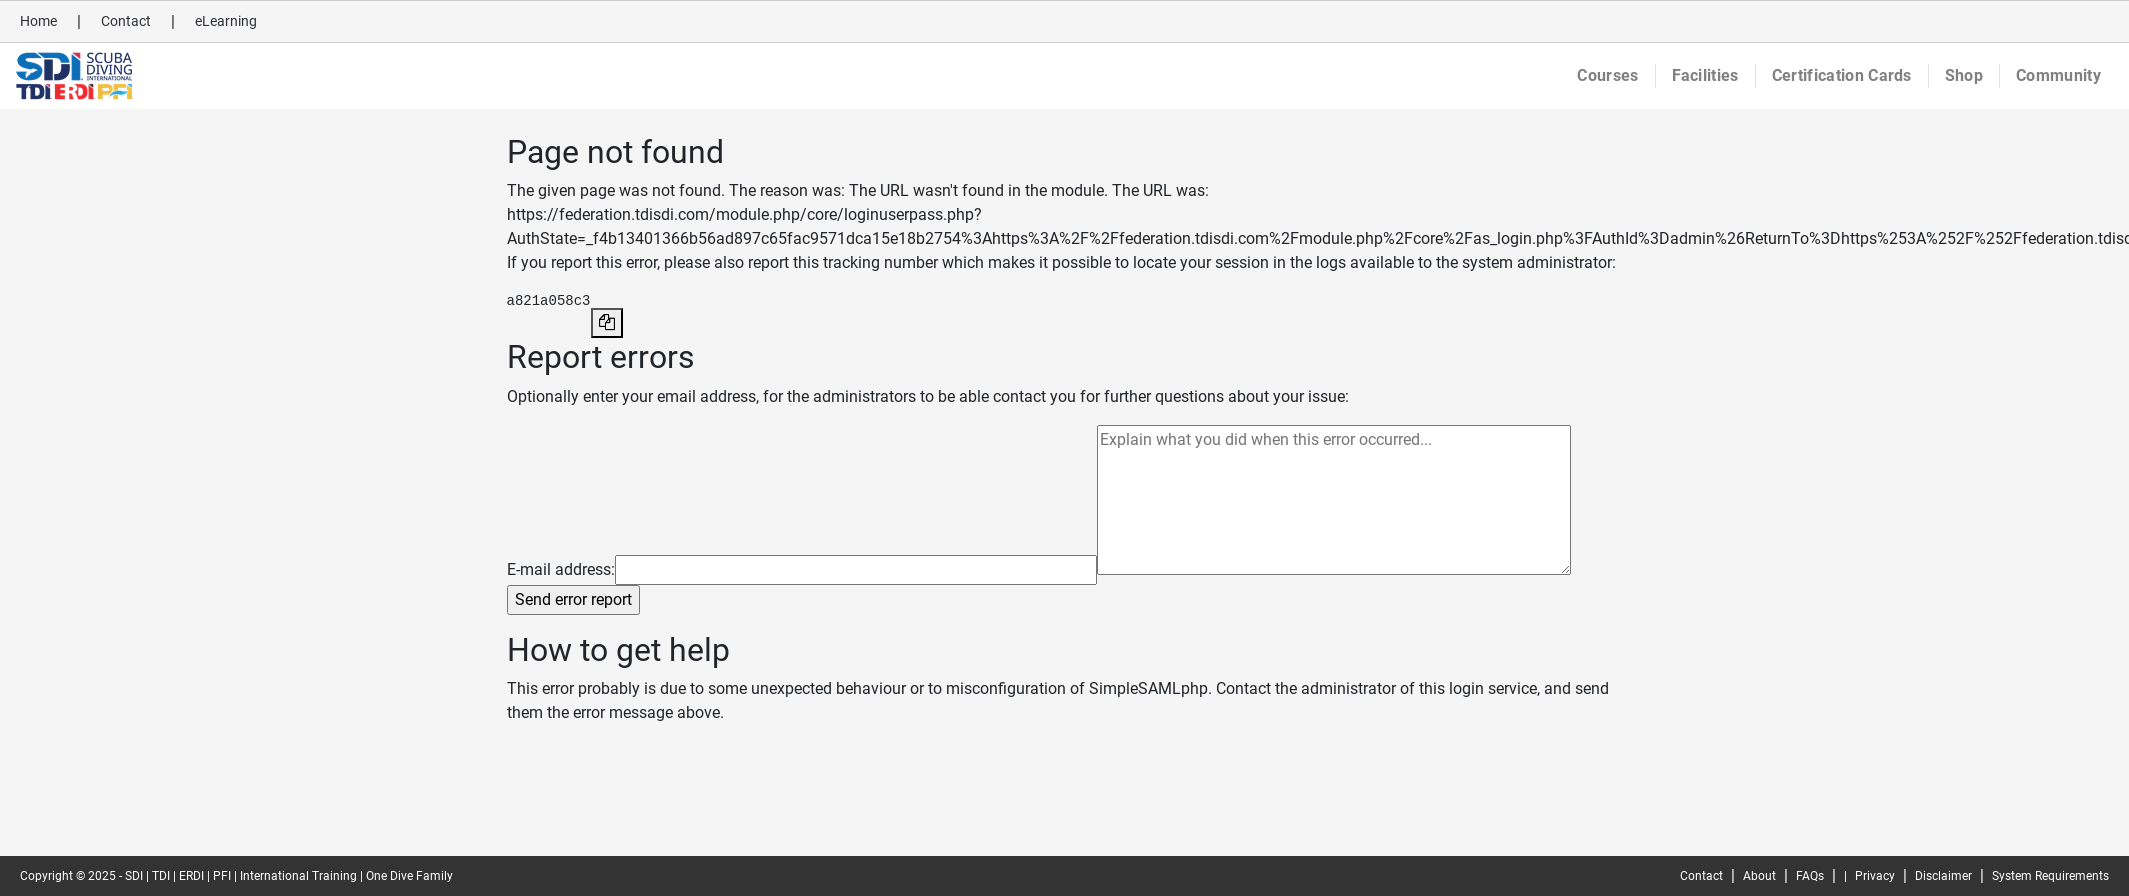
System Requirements (2050, 876)
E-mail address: (561, 569)
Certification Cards (1842, 75)
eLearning (226, 21)
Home (38, 21)
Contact (126, 21)
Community (2058, 75)
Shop (1964, 75)
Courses (1607, 75)
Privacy (1875, 876)
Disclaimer (1943, 876)
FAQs (1810, 876)
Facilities (1705, 75)
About (1759, 876)
